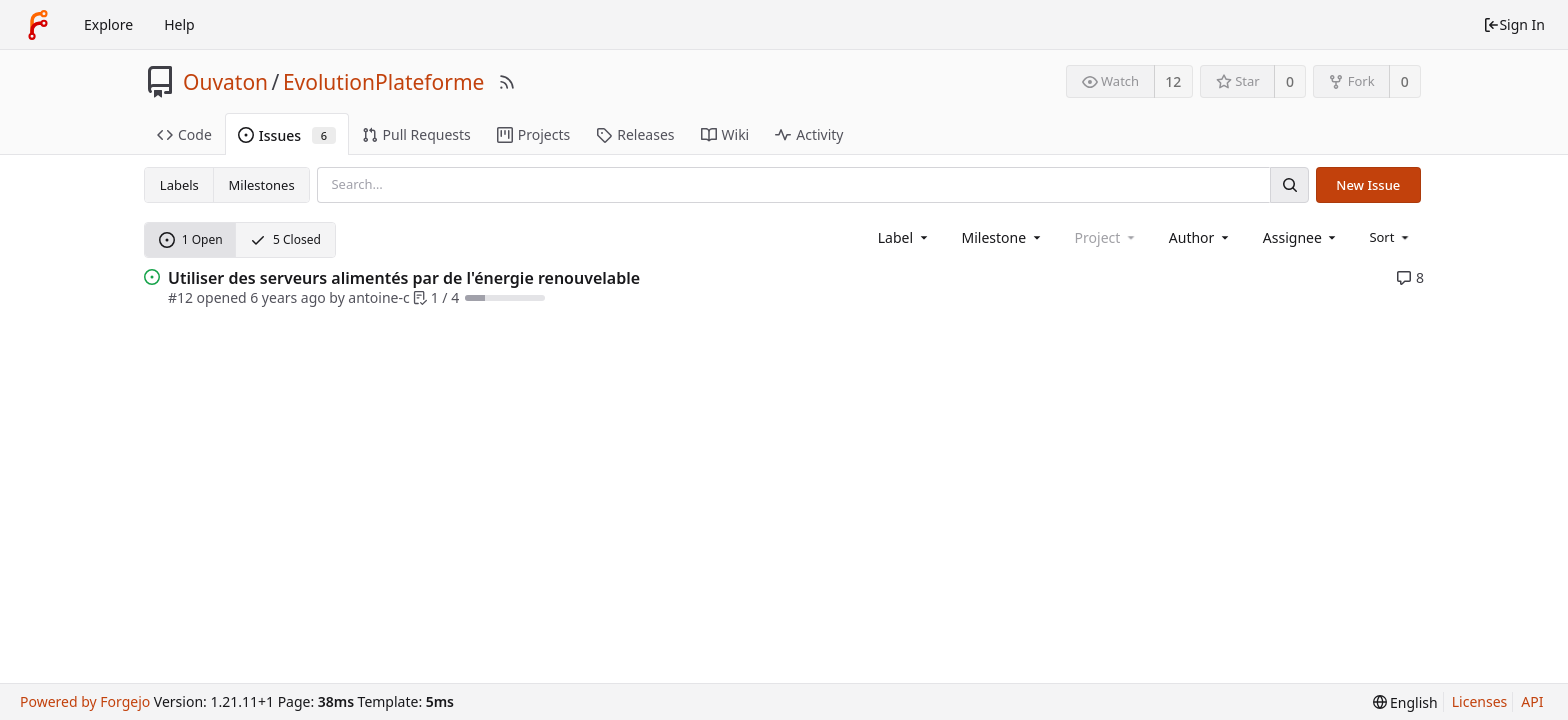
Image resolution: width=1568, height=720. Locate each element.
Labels (179, 185)
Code (184, 134)
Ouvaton (225, 82)
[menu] (1390, 237)
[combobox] (904, 237)
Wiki (725, 134)
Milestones (262, 185)
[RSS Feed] (507, 82)
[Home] (38, 25)
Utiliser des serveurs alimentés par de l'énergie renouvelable (404, 278)
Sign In (1514, 24)
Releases (635, 134)
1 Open (191, 239)
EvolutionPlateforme (384, 82)
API (1532, 701)
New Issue (1368, 185)
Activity (809, 134)
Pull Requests (416, 134)
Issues (287, 135)
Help (179, 24)
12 (1173, 81)
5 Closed (285, 239)
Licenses (1480, 701)
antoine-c (378, 297)
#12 (180, 297)
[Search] (1289, 184)
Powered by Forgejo (85, 701)
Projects (533, 134)
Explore (108, 24)
